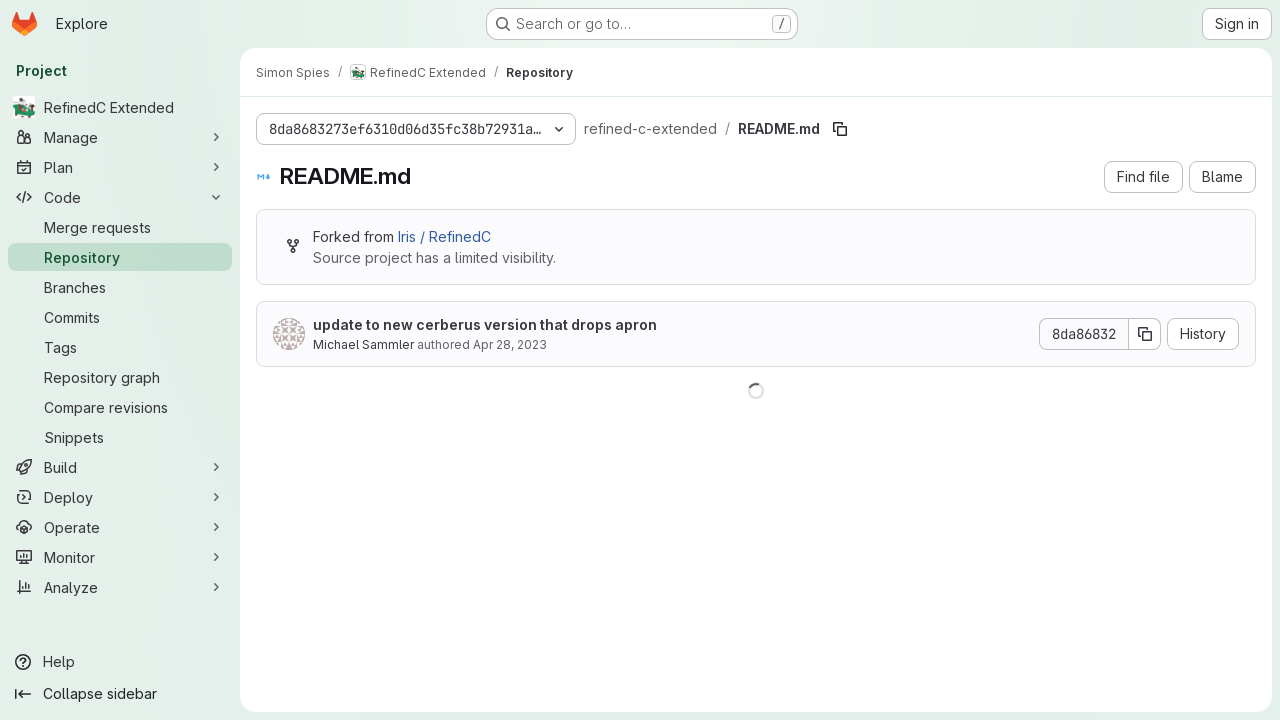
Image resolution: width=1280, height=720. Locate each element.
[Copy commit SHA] (1145, 334)
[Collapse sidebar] (120, 694)
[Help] (120, 662)
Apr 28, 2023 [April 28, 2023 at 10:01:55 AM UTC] (510, 344)
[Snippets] (120, 437)
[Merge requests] (120, 227)
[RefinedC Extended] (120, 107)
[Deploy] (120, 497)
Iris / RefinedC (444, 236)
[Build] (120, 467)
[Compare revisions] (120, 407)
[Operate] (120, 527)
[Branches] (120, 287)
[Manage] (120, 137)
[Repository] (120, 257)
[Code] (120, 197)
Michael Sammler (363, 344)
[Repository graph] (120, 377)
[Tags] (120, 347)
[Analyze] (120, 587)
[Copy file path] (840, 129)
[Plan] (120, 167)
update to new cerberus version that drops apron (485, 324)
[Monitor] (120, 557)
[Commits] (120, 317)
